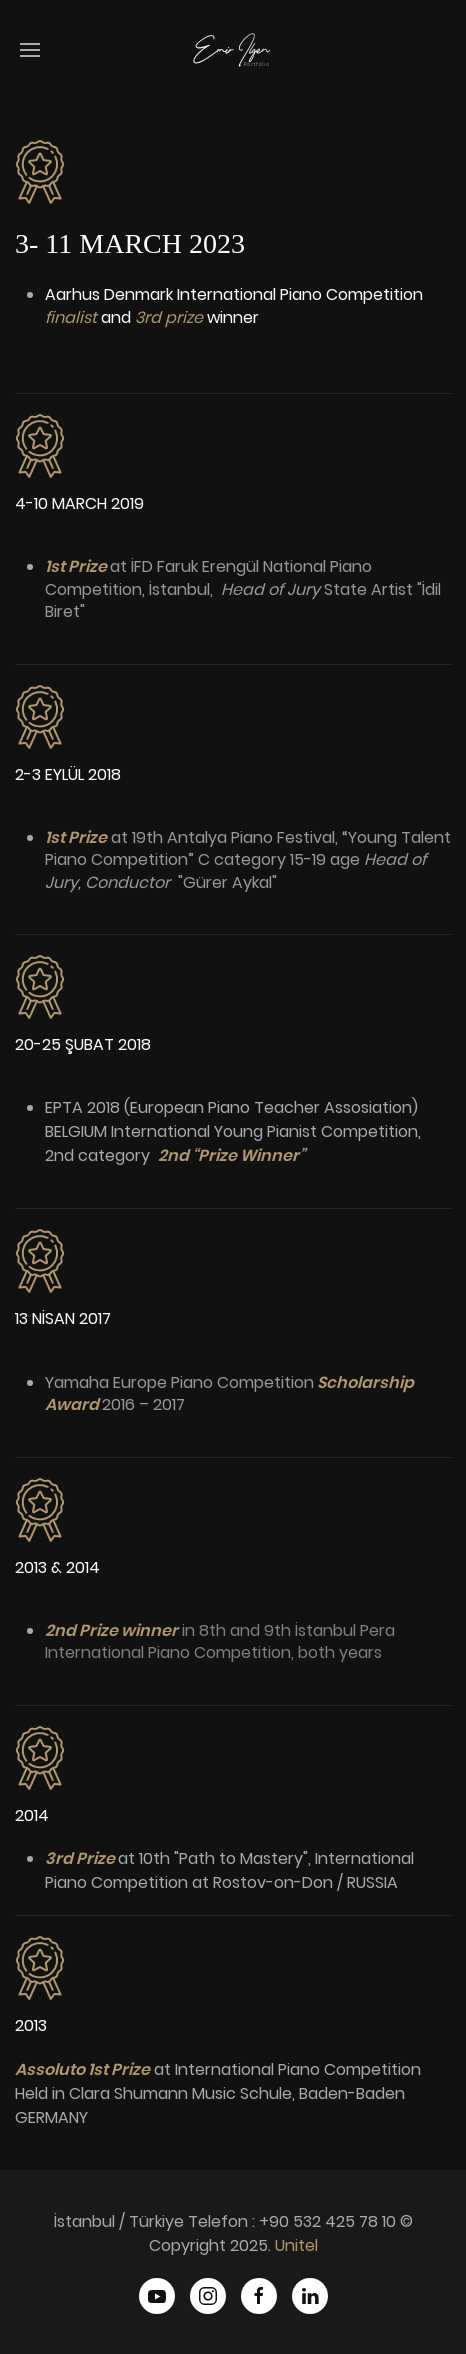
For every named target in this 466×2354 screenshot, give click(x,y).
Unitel (296, 2245)
